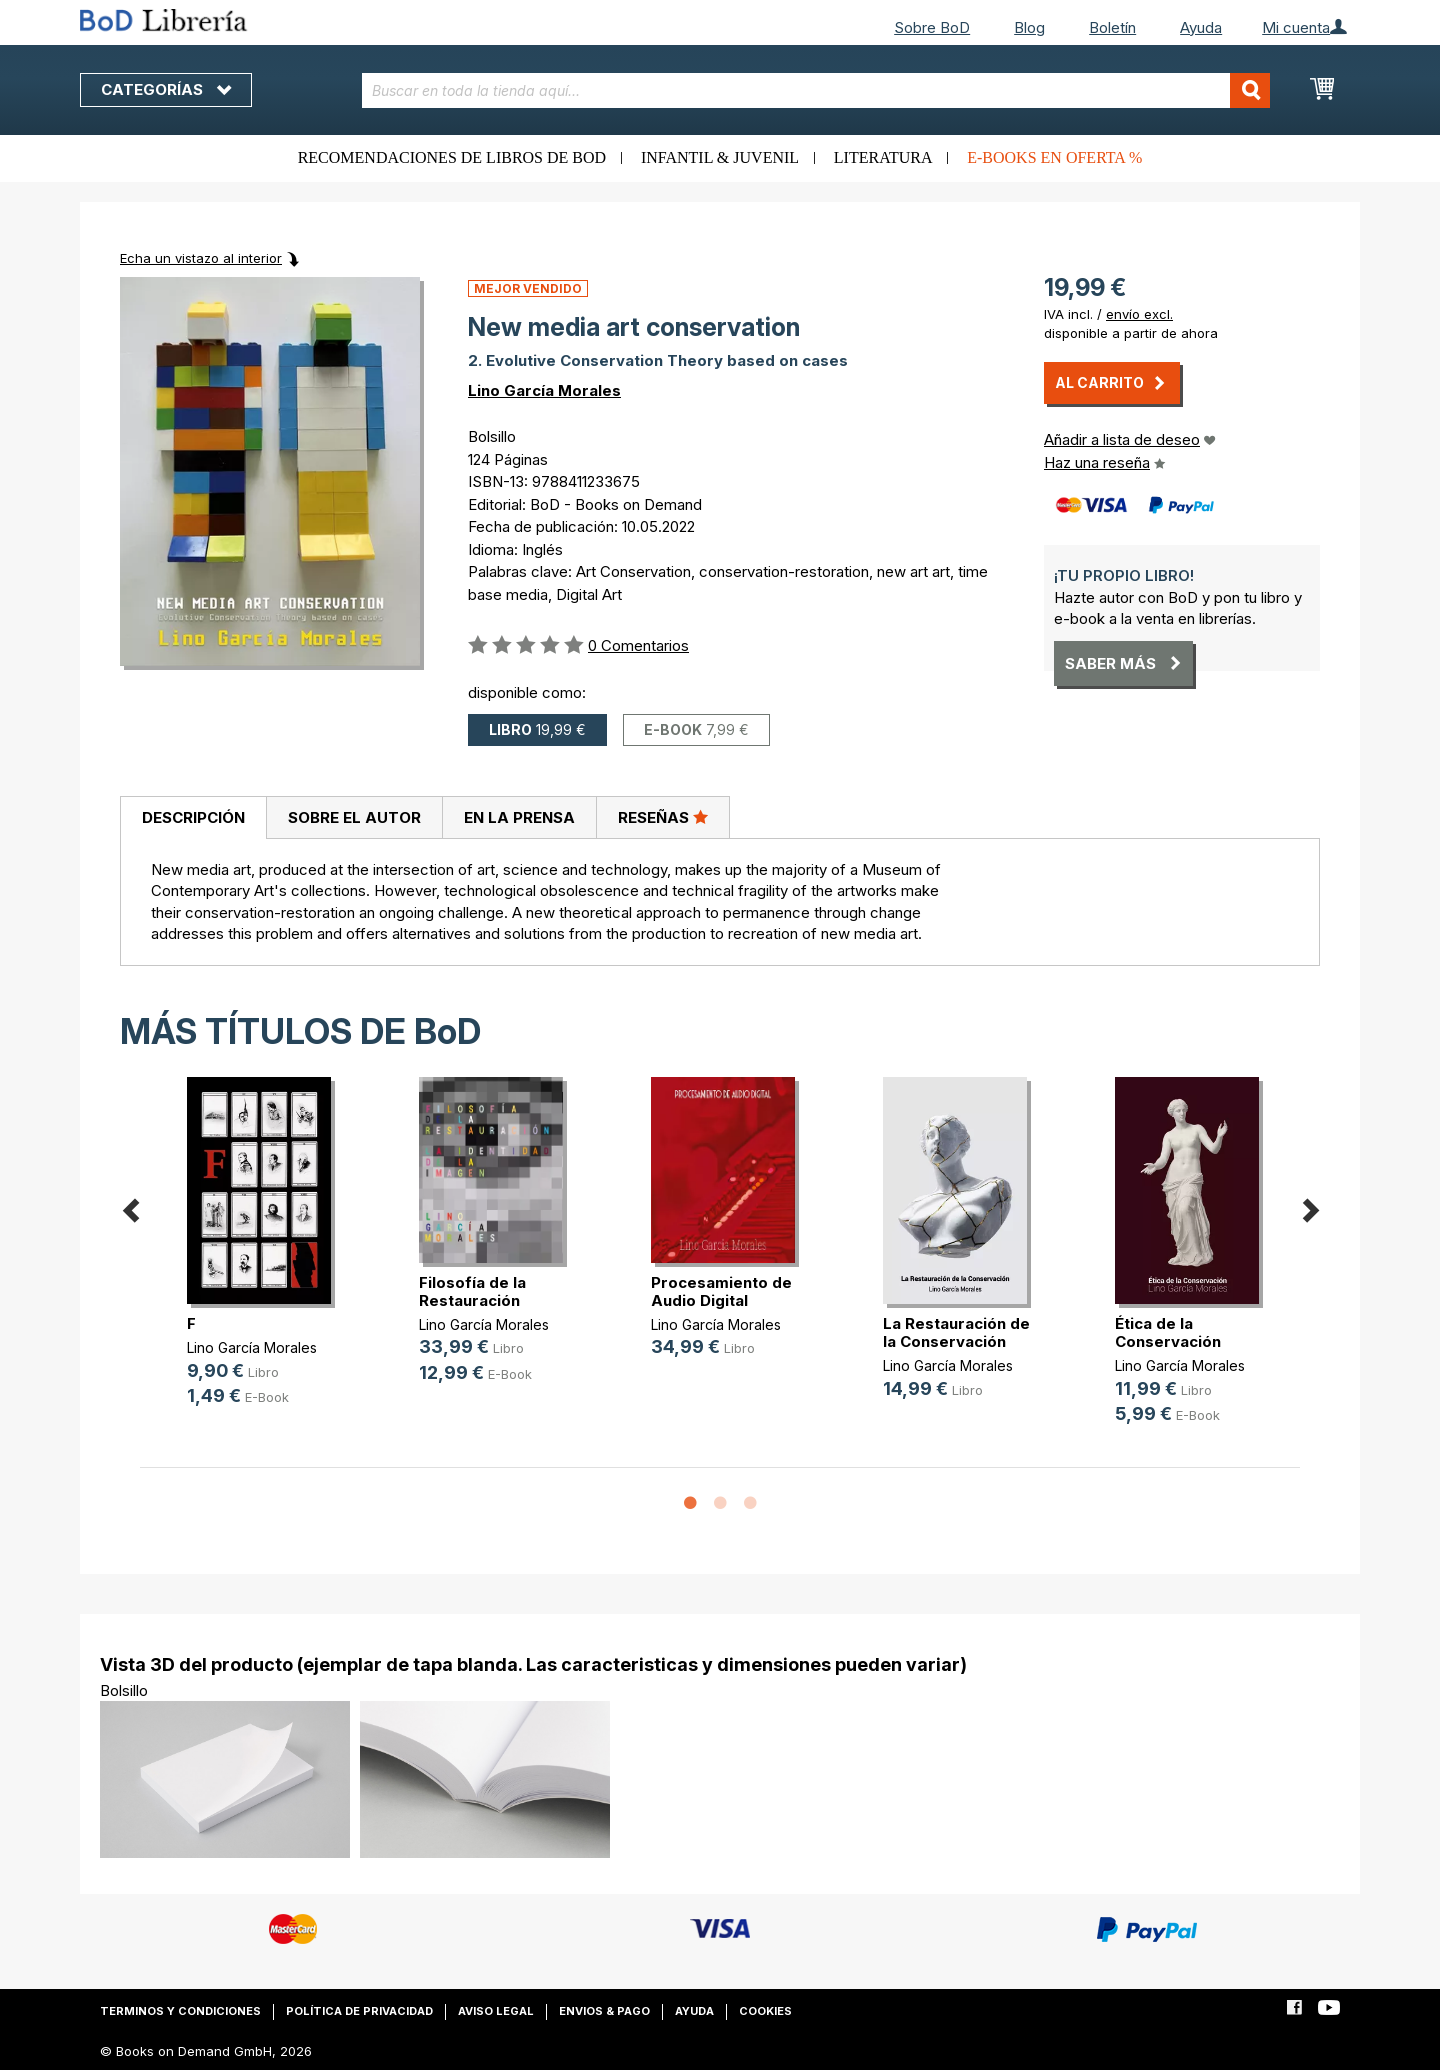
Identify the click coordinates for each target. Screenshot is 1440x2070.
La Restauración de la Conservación (956, 1332)
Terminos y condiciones (180, 2011)
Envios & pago (604, 2011)
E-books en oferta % (1054, 157)
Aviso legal (496, 2011)
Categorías (166, 89)
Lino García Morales (544, 390)
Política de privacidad (359, 2011)
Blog (1029, 27)
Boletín (1112, 27)
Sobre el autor (354, 817)
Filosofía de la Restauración (472, 1291)
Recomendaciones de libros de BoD (452, 157)
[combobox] (816, 90)
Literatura (883, 157)
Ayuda (1201, 27)
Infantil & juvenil (720, 157)
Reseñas (663, 817)
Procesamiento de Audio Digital (721, 1291)
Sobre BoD (932, 27)
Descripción (193, 817)
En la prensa (519, 817)
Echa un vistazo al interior (201, 258)
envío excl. (1139, 314)
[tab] (193, 818)
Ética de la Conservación (1168, 1332)
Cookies (765, 2011)
